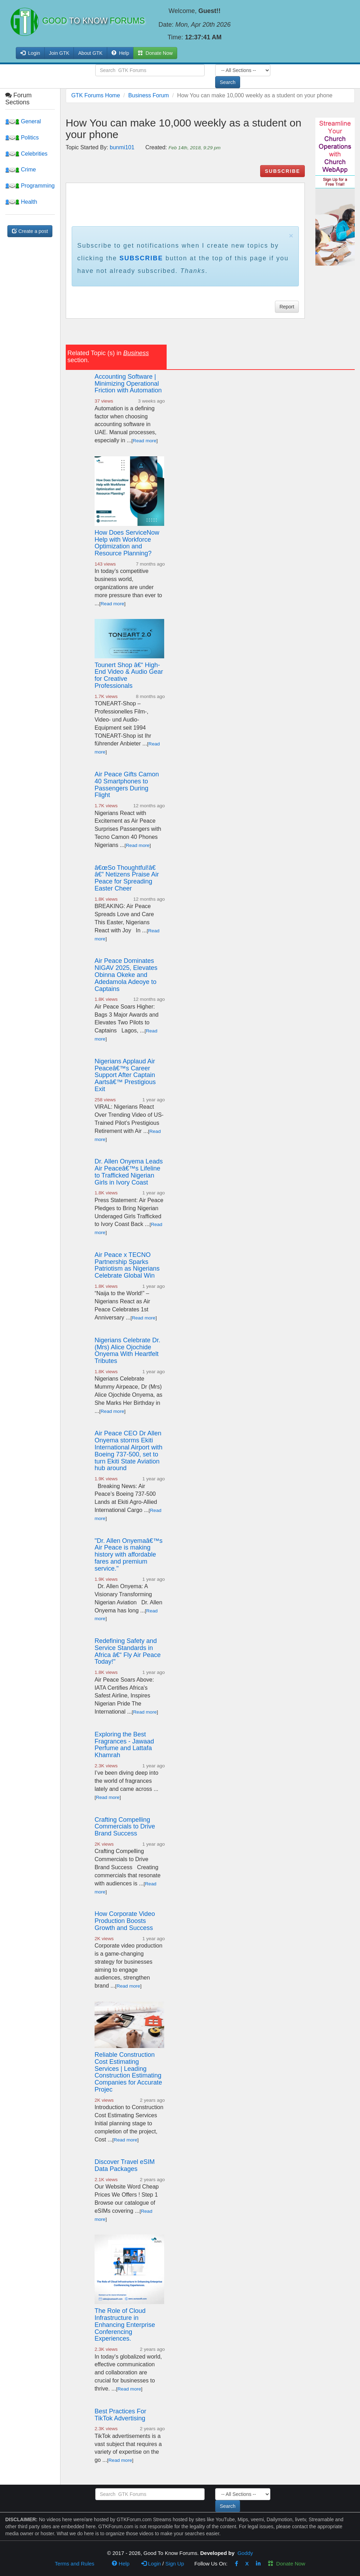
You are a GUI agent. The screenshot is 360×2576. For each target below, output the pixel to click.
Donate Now (286, 2564)
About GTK (90, 53)
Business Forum (148, 95)
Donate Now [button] (155, 53)
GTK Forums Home (95, 95)
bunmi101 (122, 147)
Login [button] (30, 53)
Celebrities (26, 154)
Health (21, 202)
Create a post (30, 231)
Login (151, 2564)
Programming (29, 186)
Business (136, 353)
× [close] (291, 235)
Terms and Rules (75, 2564)
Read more (144, 440)
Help (120, 53)
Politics (22, 138)
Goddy (245, 2553)
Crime (20, 169)
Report (286, 306)
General (23, 121)
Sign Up (174, 2564)
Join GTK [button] (59, 53)
